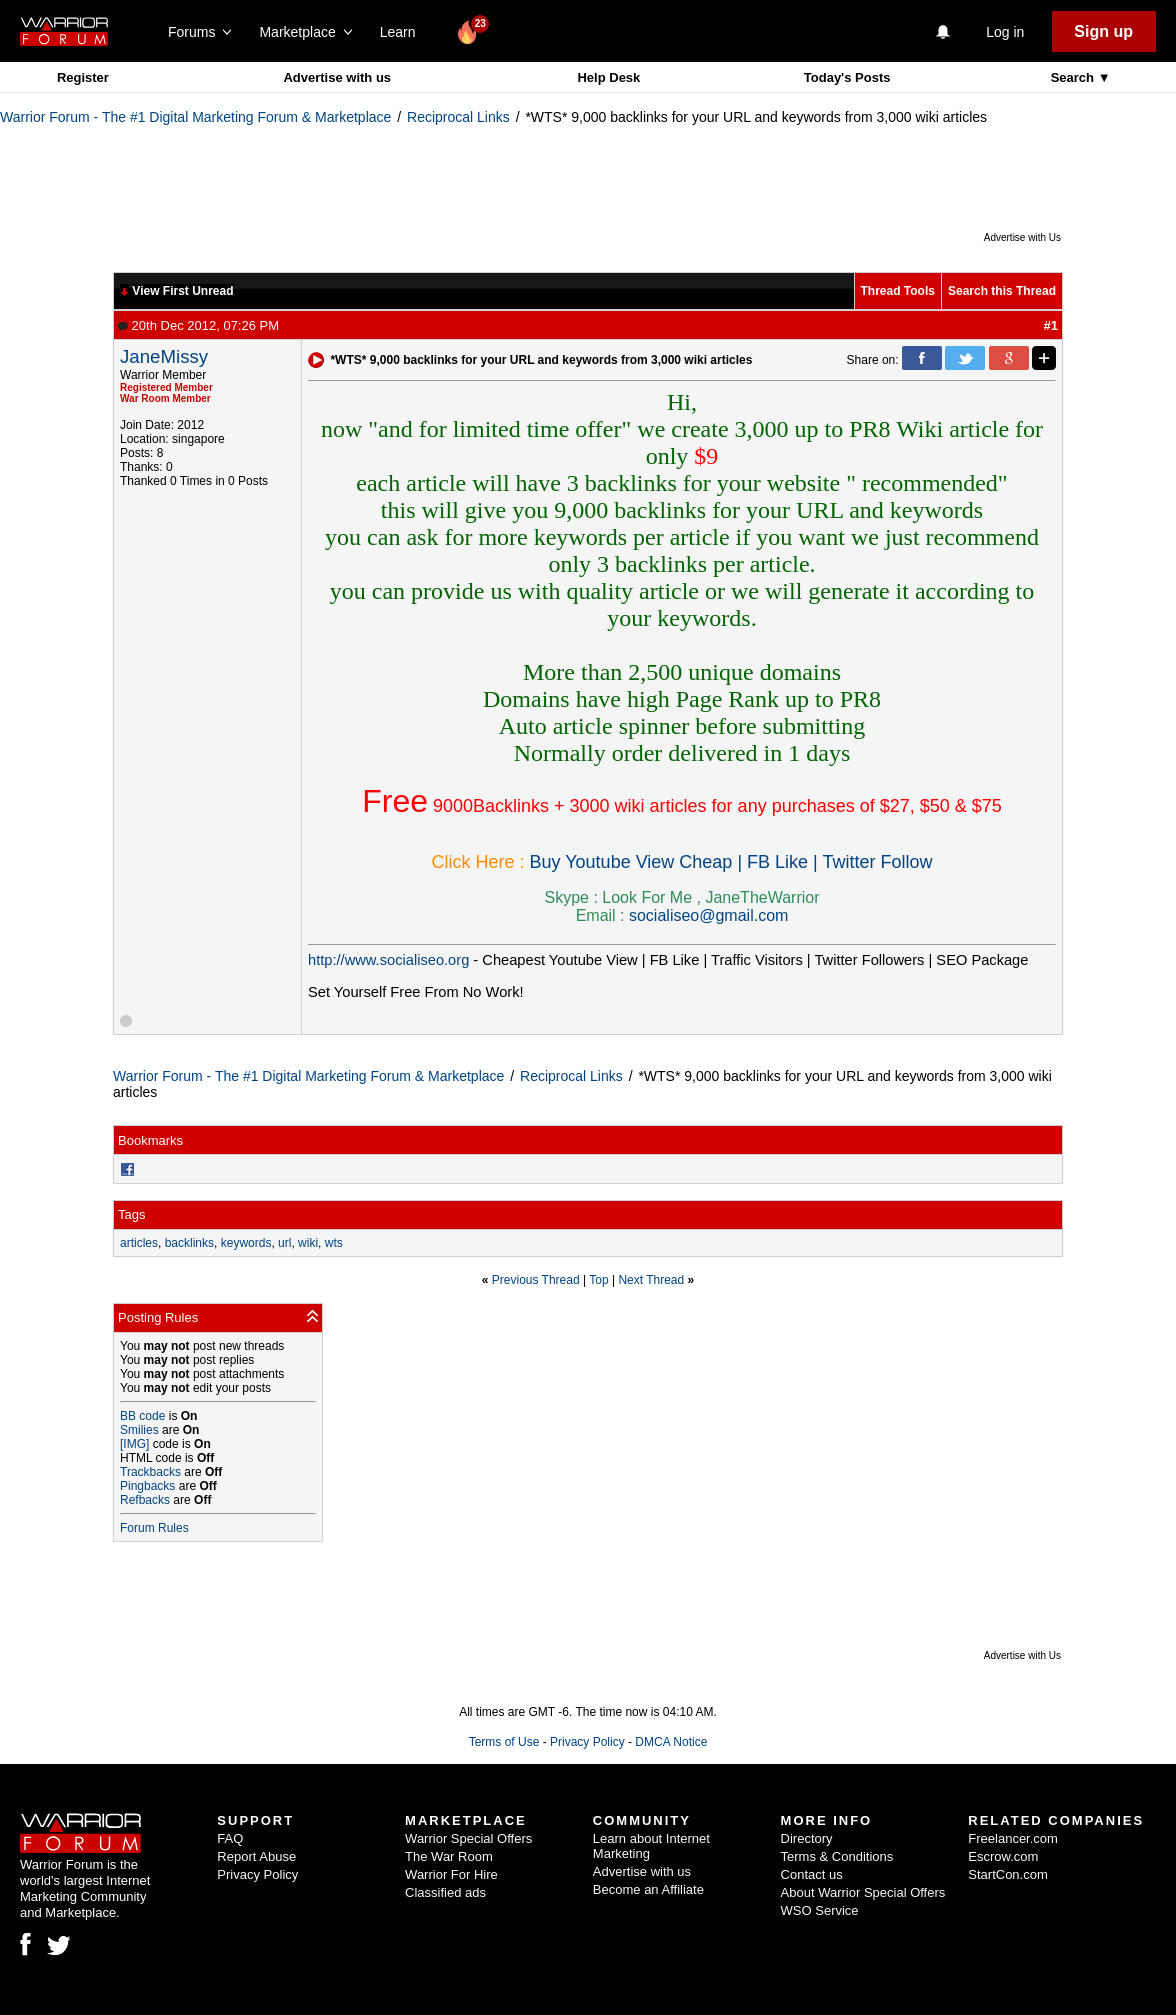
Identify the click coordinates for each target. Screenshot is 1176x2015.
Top (598, 1280)
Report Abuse (256, 1856)
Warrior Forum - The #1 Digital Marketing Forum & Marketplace (195, 117)
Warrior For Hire (451, 1874)
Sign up (1103, 31)
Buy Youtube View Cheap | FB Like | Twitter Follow (731, 862)
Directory (807, 1838)
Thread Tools (898, 291)
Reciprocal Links (458, 117)
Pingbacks (147, 1486)
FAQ (230, 1838)
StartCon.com (1007, 1874)
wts (334, 1243)
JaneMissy (164, 356)
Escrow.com (1003, 1856)
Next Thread (651, 1280)
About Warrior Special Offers (863, 1892)
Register (83, 77)
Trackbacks (150, 1472)
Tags (131, 1214)
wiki (308, 1243)
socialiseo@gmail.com (708, 915)
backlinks (189, 1243)
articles (139, 1243)
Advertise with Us (1022, 237)
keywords (246, 1243)
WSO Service (820, 1910)
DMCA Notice (671, 1742)
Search (1074, 77)
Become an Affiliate (648, 1889)
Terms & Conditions (837, 1856)
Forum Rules (154, 1528)
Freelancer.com (1013, 1838)
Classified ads (445, 1892)
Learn (403, 32)
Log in (1005, 32)
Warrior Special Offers (468, 1838)
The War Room (449, 1856)
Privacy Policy (587, 1742)
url (284, 1243)
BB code (142, 1416)
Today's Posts (847, 77)
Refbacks (145, 1500)
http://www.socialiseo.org (388, 960)
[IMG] (134, 1444)
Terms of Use (504, 1742)
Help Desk (608, 77)
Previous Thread (536, 1280)
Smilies (139, 1430)
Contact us (812, 1874)
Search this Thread (1002, 291)
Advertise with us (337, 77)
